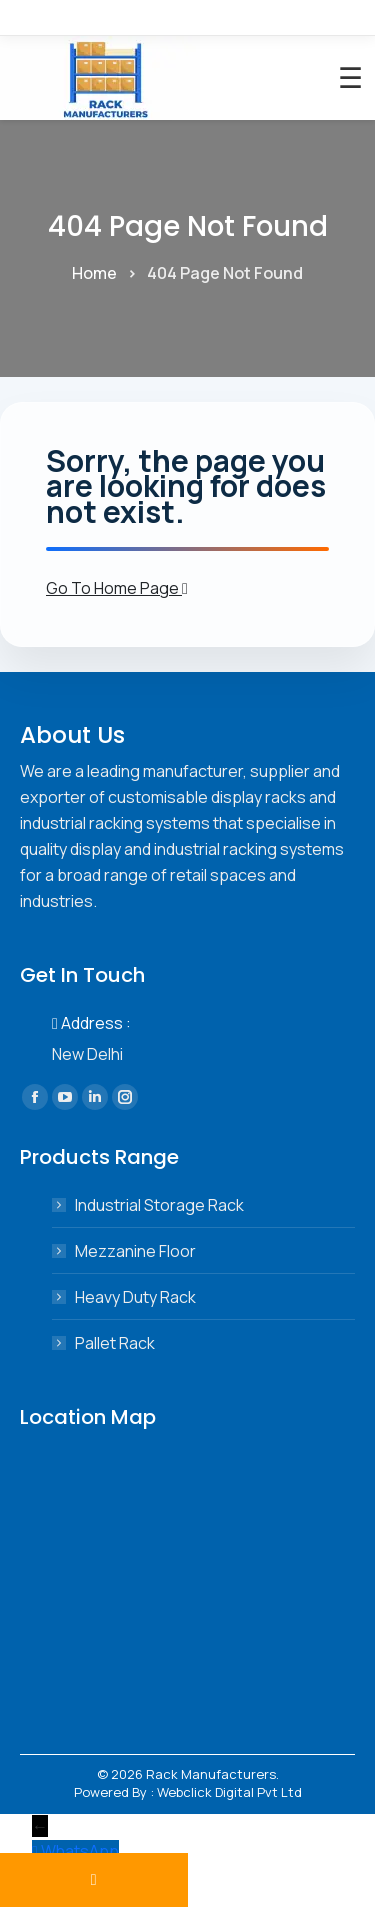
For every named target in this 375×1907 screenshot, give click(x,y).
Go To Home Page (117, 588)
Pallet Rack (115, 1343)
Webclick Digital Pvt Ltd (229, 1792)
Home (94, 273)
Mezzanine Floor (135, 1251)
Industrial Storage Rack (159, 1205)
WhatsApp (80, 1851)
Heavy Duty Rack (135, 1297)
